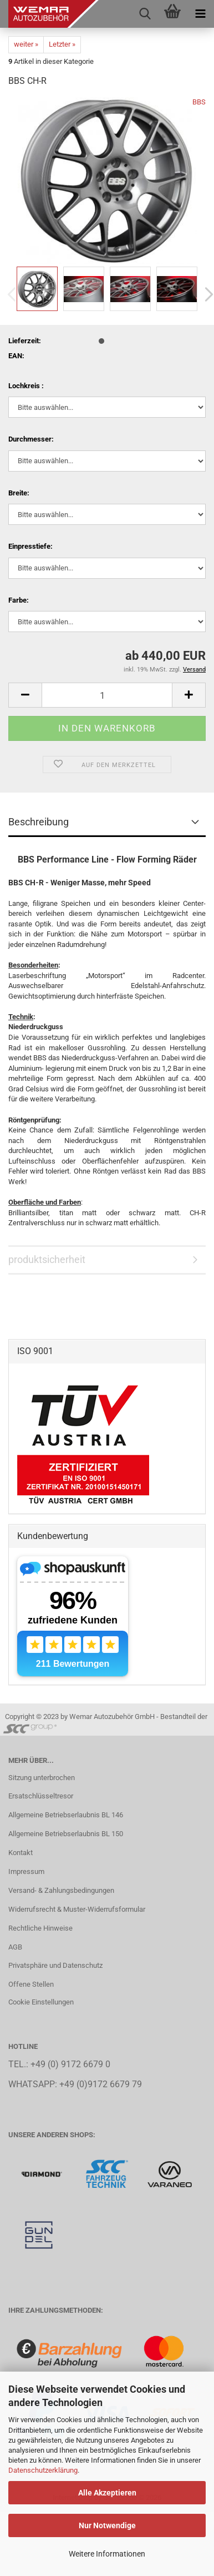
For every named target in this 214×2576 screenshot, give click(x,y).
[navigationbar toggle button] (200, 14)
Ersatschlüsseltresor (40, 1796)
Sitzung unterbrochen (41, 1777)
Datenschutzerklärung (43, 2470)
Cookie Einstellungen (41, 2002)
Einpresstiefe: (30, 546)
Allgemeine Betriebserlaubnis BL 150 (65, 1834)
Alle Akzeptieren (107, 2492)
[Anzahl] (107, 695)
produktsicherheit (46, 1259)
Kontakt (20, 1852)
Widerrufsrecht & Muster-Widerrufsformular (76, 1909)
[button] (25, 695)
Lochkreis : (26, 386)
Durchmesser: (31, 439)
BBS (199, 102)
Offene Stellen (31, 1984)
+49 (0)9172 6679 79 (100, 2084)
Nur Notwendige (107, 2525)
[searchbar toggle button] (145, 14)
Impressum (26, 1871)
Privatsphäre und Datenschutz (55, 1965)
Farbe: (18, 600)
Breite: (18, 493)
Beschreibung (38, 822)
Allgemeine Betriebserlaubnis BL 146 (65, 1815)
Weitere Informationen (107, 2553)
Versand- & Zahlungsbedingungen (61, 1890)
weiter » (26, 44)
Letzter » (62, 44)
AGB (15, 1947)
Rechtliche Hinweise (40, 1928)
